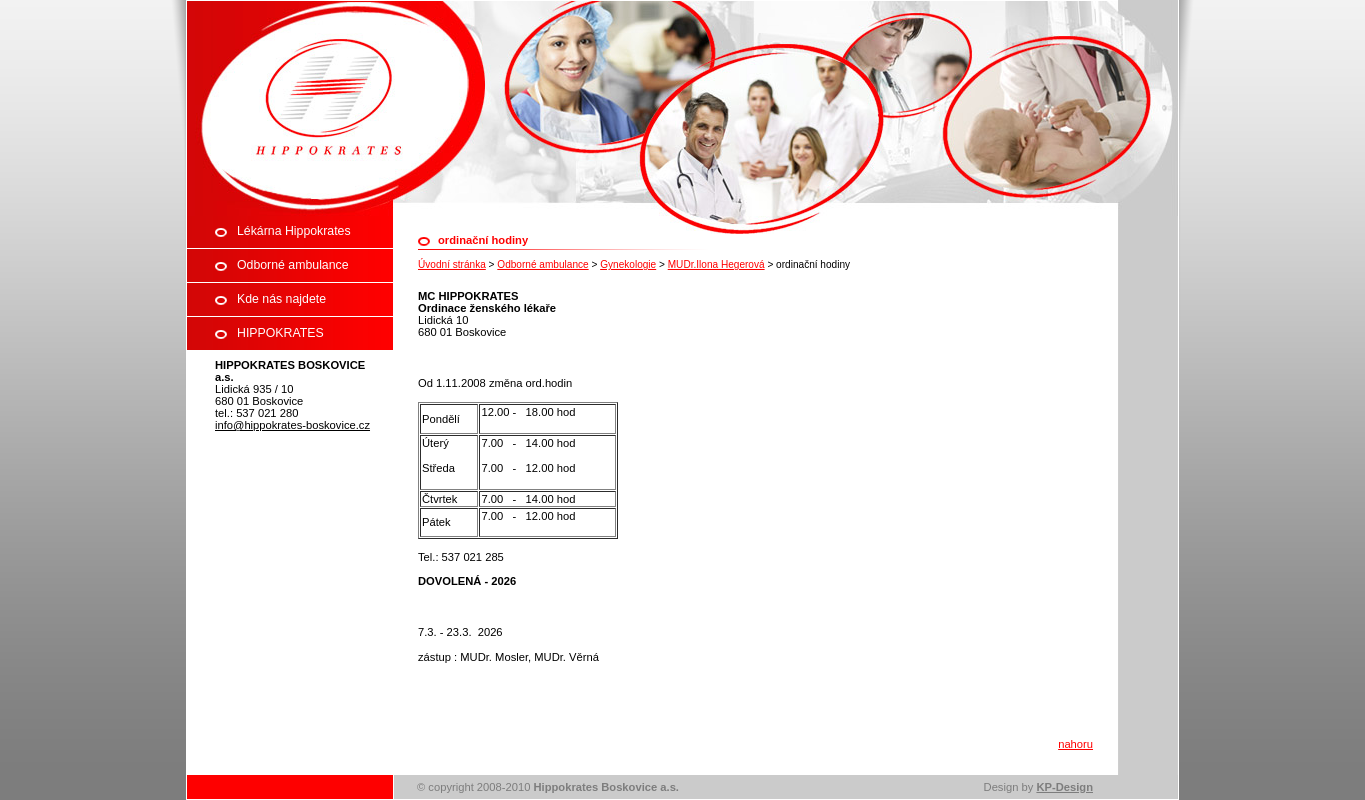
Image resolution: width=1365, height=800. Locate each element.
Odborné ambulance (542, 264)
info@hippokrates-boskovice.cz (292, 425)
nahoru (1075, 744)
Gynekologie (628, 264)
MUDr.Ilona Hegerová (716, 264)
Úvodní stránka (452, 264)
